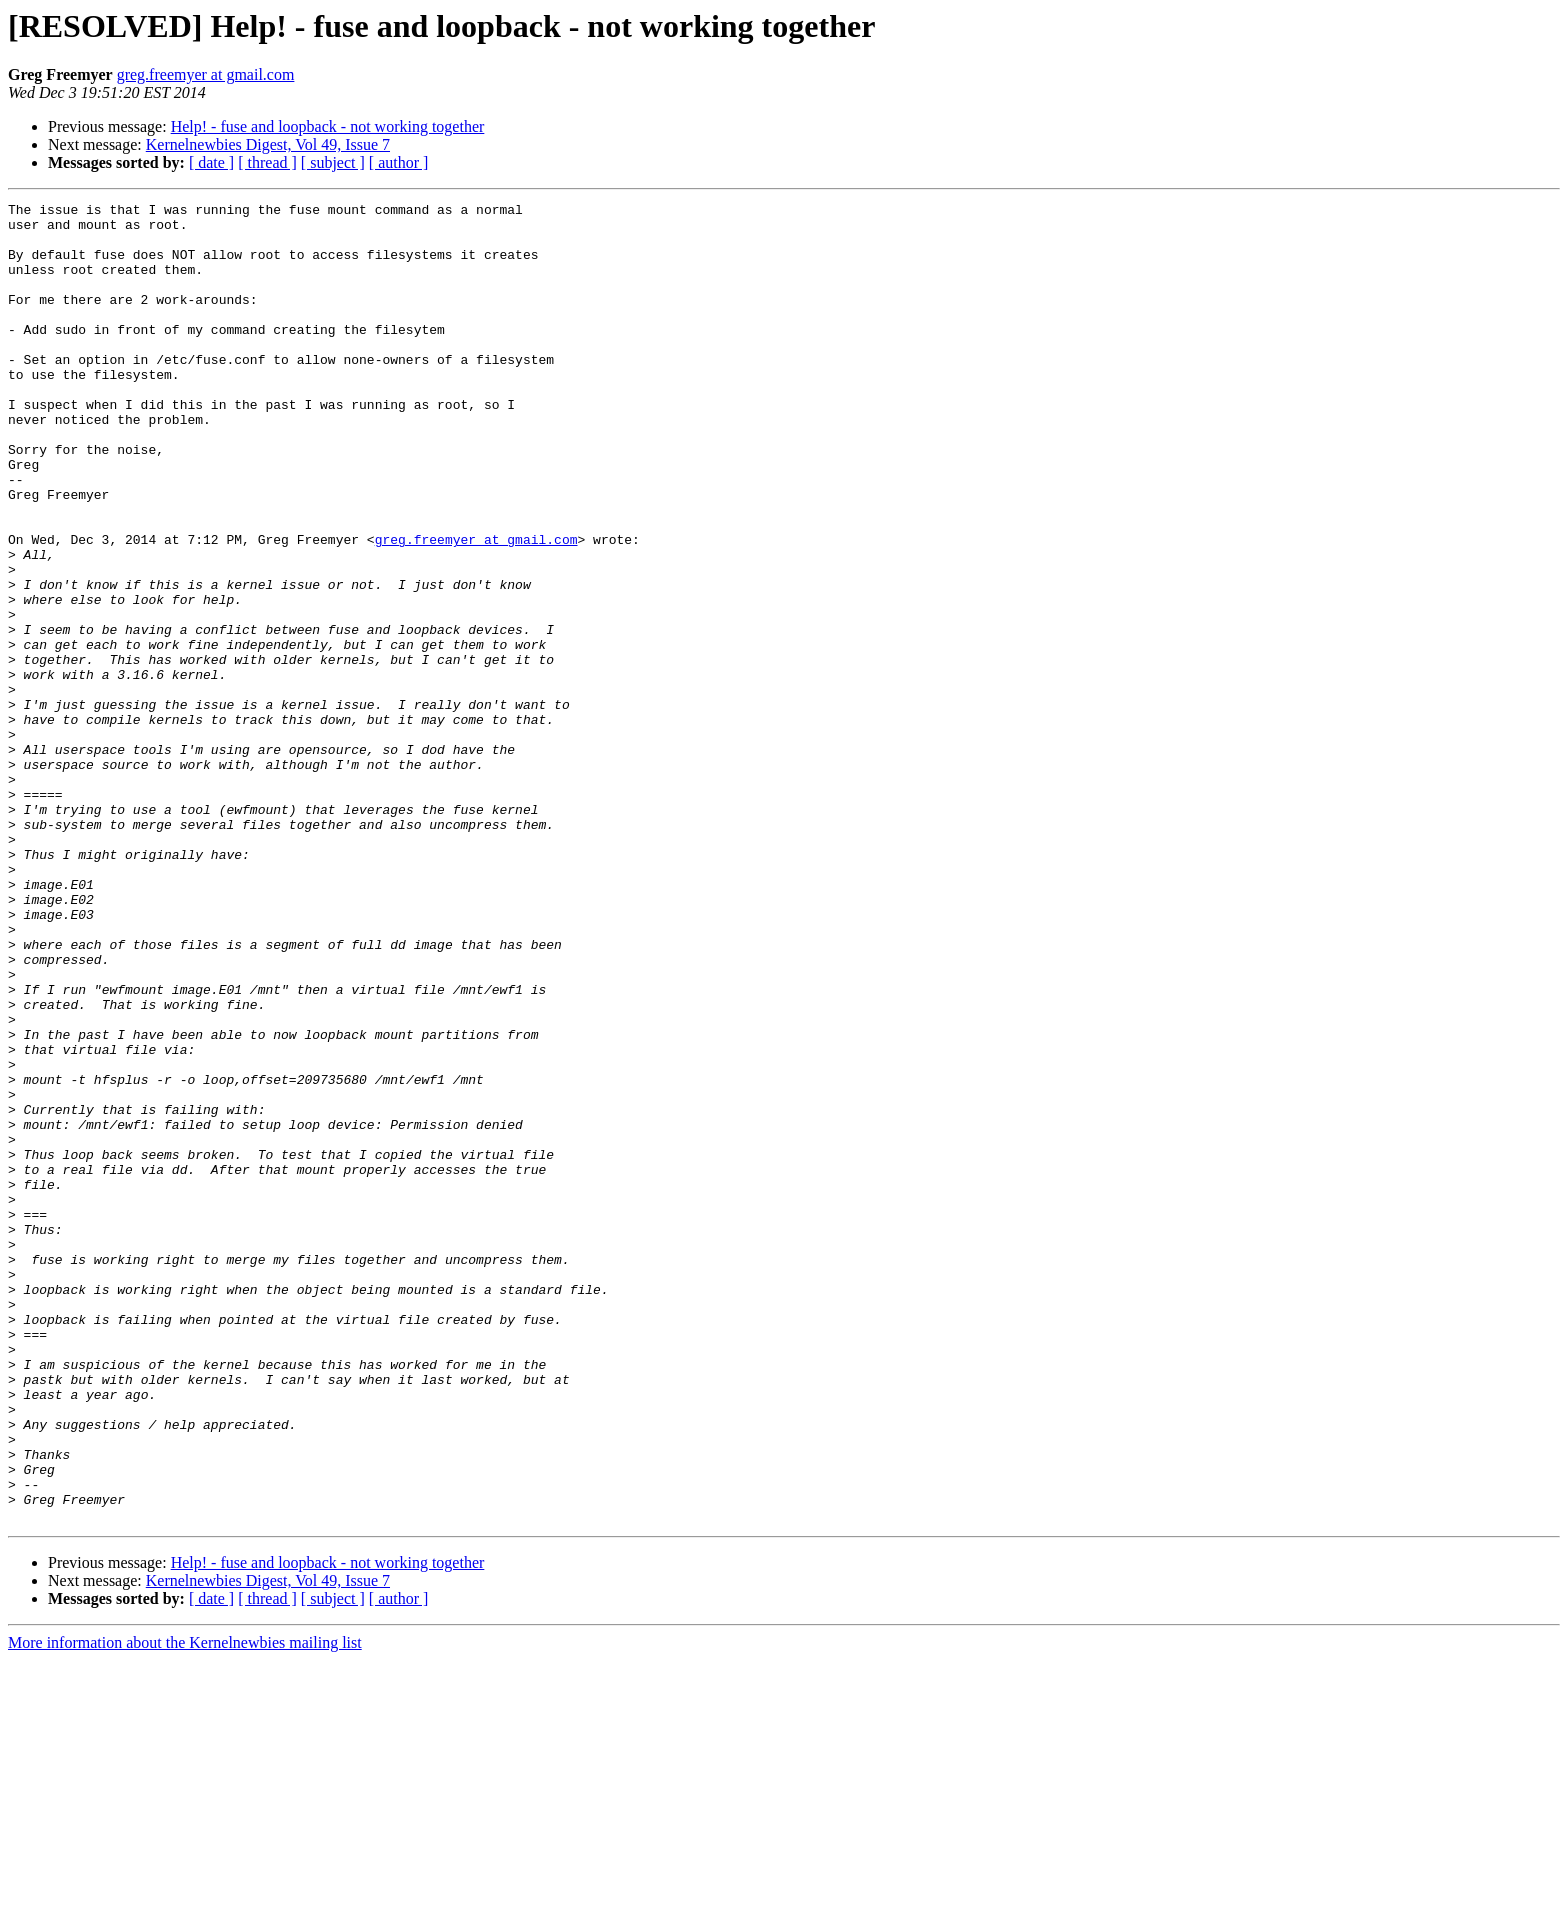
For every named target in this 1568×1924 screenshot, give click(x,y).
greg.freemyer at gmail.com (206, 74)
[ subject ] (333, 162)
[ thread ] (267, 162)
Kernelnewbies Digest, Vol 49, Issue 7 (268, 144)
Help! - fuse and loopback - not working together (328, 126)
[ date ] (211, 162)
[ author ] (399, 162)
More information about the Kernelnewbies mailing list (185, 1906)
